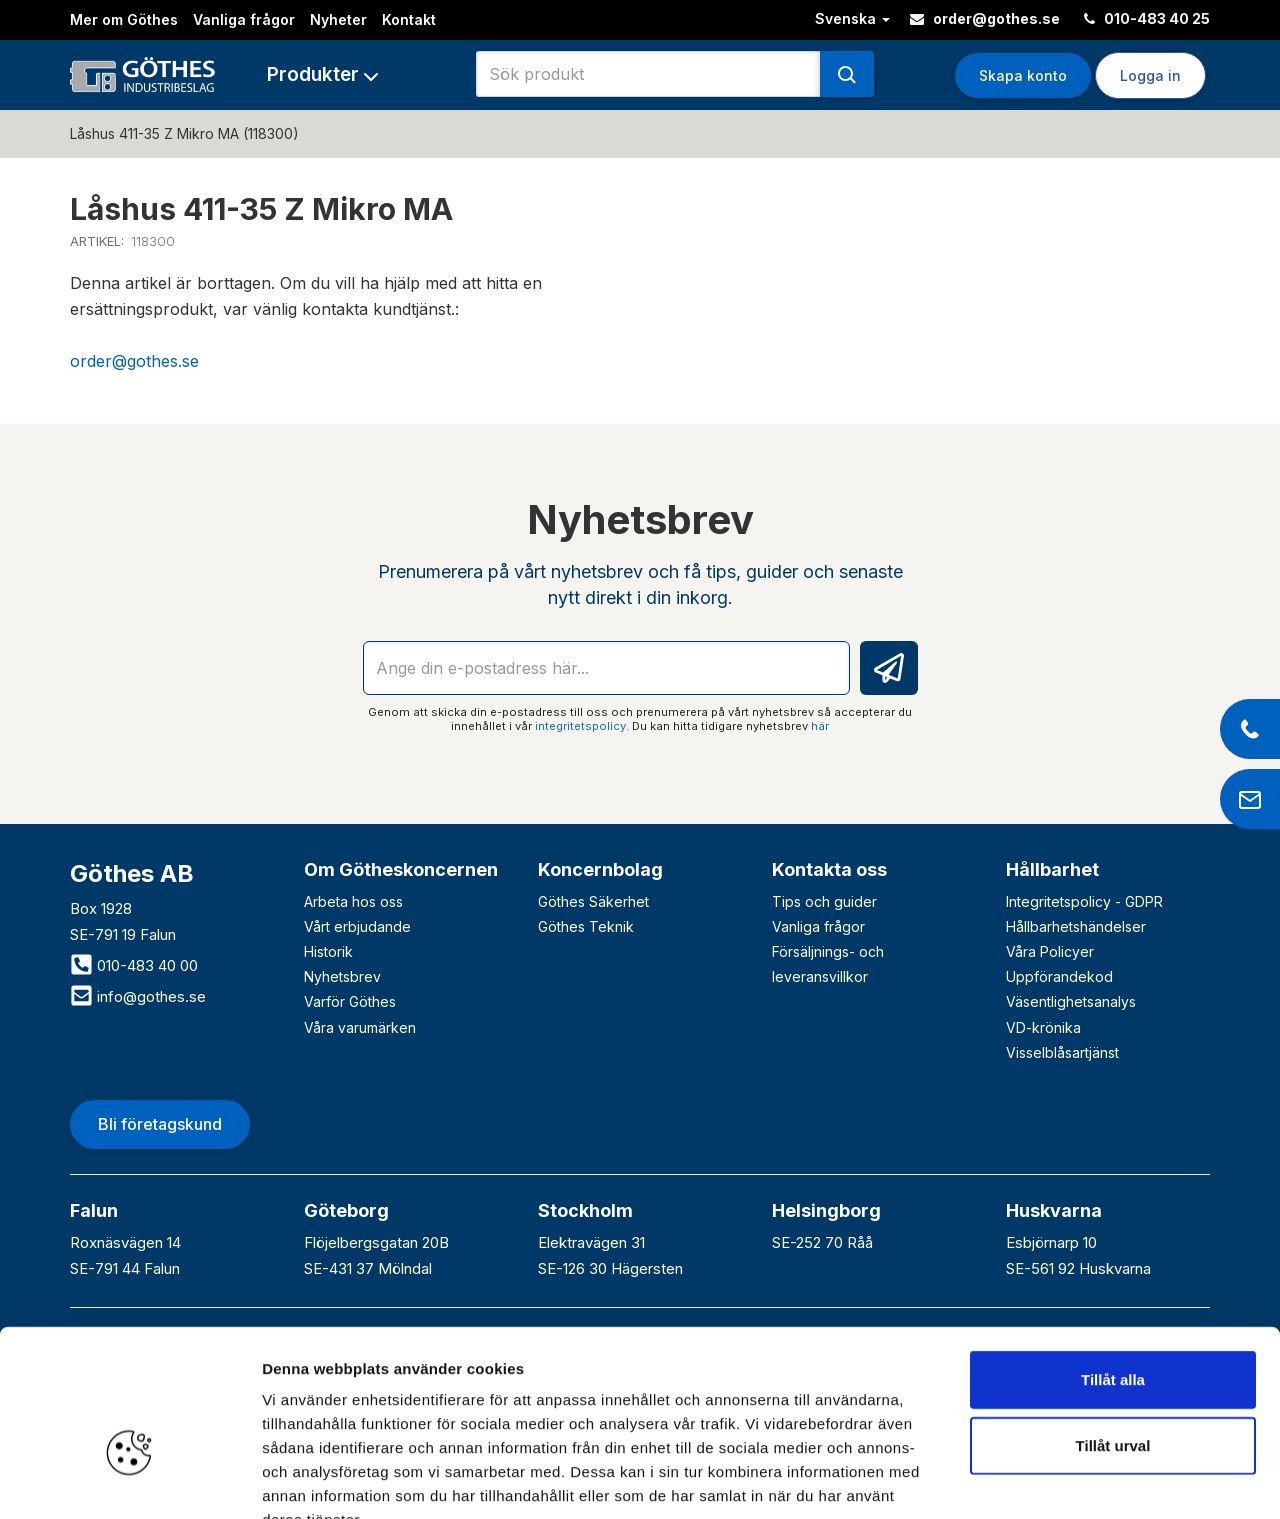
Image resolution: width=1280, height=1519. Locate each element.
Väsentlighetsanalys (1071, 1001)
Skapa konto (1023, 75)
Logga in (1150, 75)
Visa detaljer (1086, 1479)
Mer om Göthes (124, 19)
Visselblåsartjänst (1062, 1052)
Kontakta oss (829, 869)
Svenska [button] (852, 18)
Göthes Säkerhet (593, 901)
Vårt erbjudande (357, 926)
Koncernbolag (600, 869)
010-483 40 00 (134, 965)
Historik (328, 951)
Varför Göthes (350, 1001)
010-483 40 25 (1147, 18)
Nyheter (338, 19)
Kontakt (409, 19)
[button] (322, 74)
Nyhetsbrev (342, 976)
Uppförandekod (1059, 976)
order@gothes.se (985, 18)
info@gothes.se (138, 996)
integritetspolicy (580, 726)
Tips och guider (824, 901)
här (820, 726)
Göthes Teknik (586, 926)
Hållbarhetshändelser (1076, 926)
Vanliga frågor (244, 19)
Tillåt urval (1113, 1324)
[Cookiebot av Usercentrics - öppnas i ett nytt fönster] (129, 1480)
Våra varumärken (360, 1027)
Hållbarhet (1052, 869)
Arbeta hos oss (353, 901)
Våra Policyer (1050, 951)
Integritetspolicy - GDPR (1084, 901)
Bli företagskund (160, 1124)
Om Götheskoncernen (401, 869)
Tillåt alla (1113, 1258)
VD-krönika (1043, 1027)
